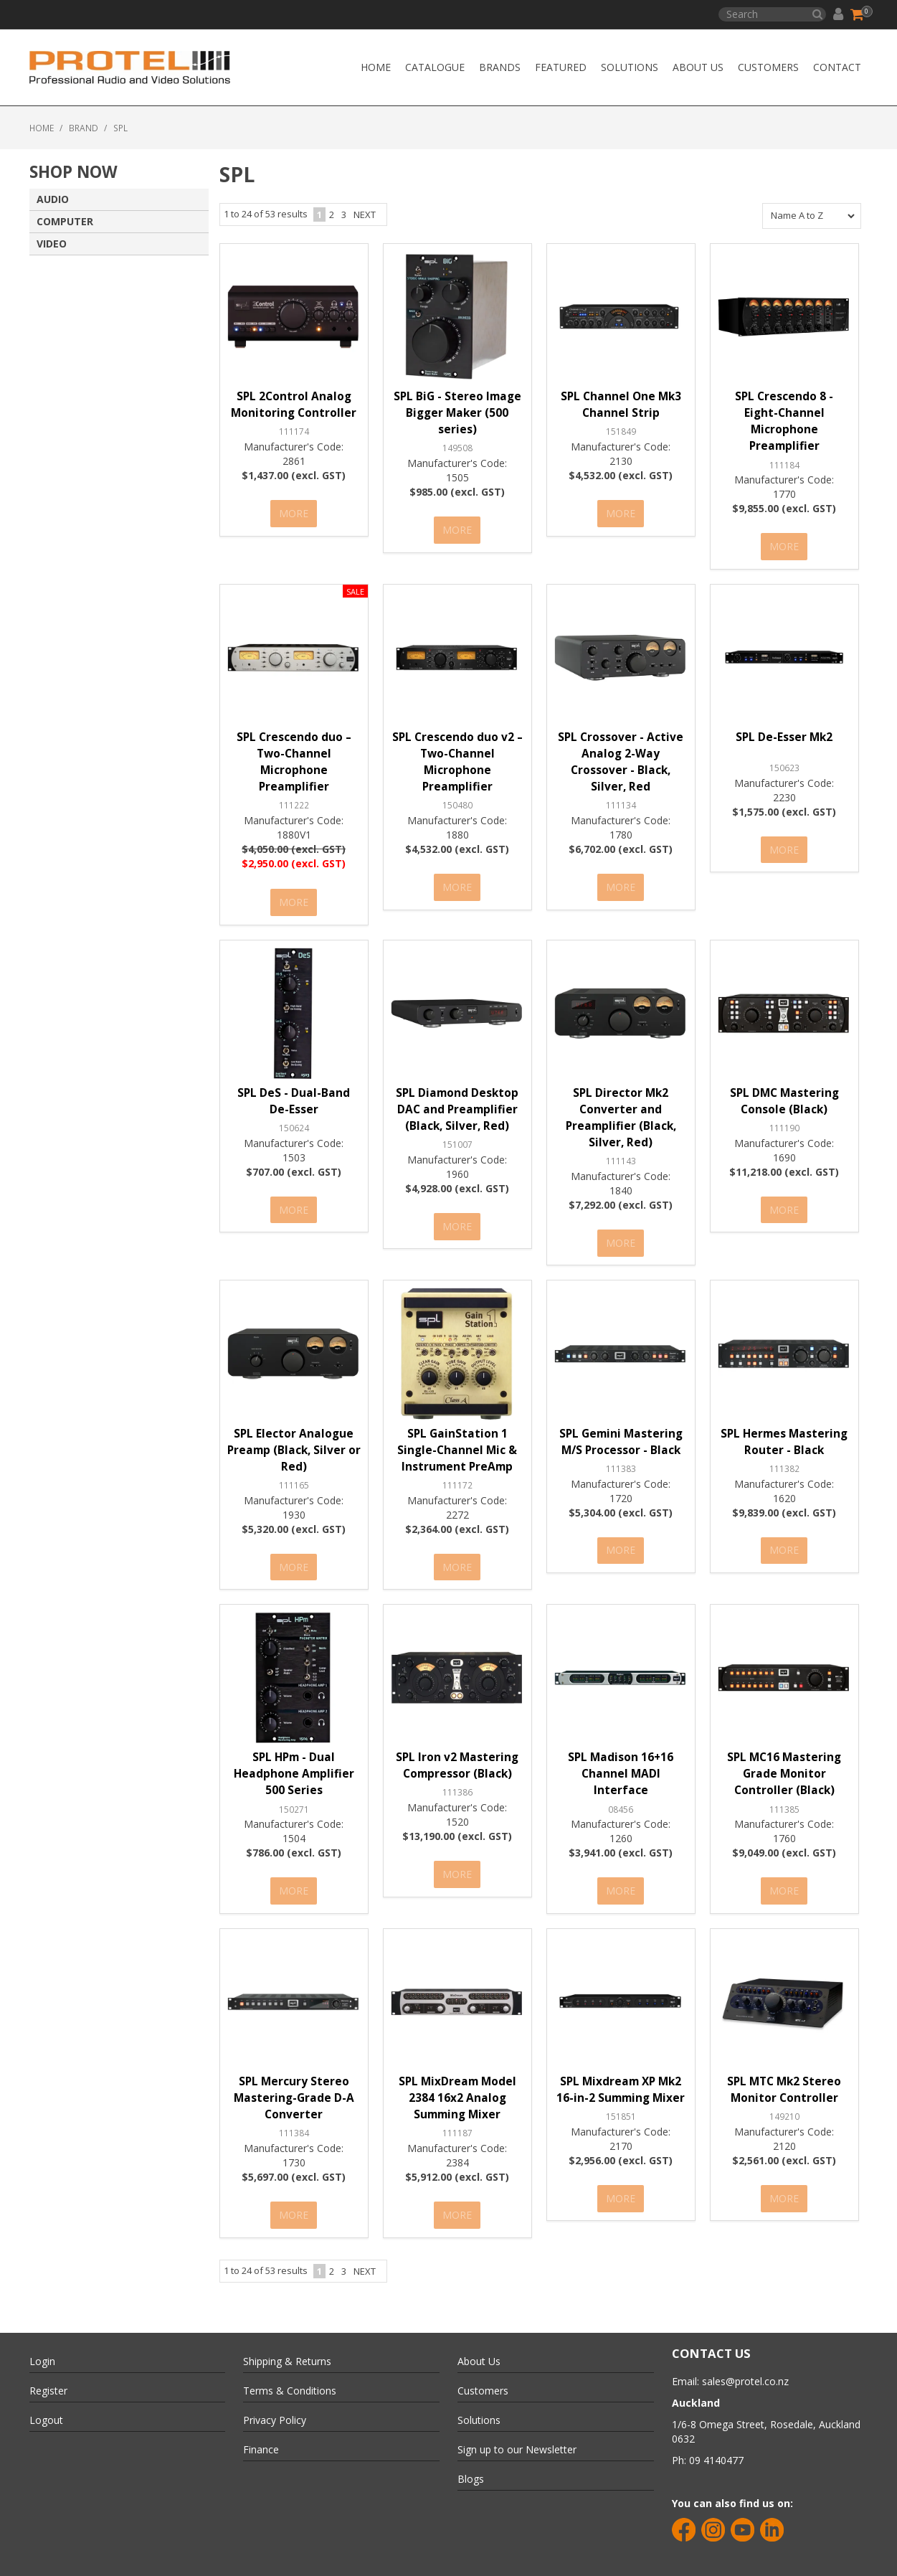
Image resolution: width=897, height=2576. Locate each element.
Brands (500, 67)
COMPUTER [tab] (65, 221)
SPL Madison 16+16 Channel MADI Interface (620, 1759)
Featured (561, 67)
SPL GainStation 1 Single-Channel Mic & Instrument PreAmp (457, 1439)
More (293, 512)
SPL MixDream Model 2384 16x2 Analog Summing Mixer (457, 2078)
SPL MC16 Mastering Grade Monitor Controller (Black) (784, 1759)
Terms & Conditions (289, 2367)
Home (376, 67)
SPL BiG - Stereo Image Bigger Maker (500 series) (457, 413)
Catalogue (435, 67)
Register (48, 2367)
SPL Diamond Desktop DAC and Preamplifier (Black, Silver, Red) (457, 1101)
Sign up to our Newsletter (516, 2426)
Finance (261, 2426)
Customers (768, 67)
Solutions (629, 67)
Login (42, 2337)
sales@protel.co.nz (745, 2358)
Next (364, 214)
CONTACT (837, 67)
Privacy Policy (274, 2396)
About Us (698, 67)
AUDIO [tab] (53, 199)
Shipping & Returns (287, 2337)
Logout (46, 2396)
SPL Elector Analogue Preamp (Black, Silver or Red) (294, 1439)
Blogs (470, 2455)
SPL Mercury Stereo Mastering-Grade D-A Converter (294, 2078)
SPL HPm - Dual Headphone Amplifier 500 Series (294, 1759)
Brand (83, 127)
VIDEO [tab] (52, 243)
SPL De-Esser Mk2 (784, 733)
